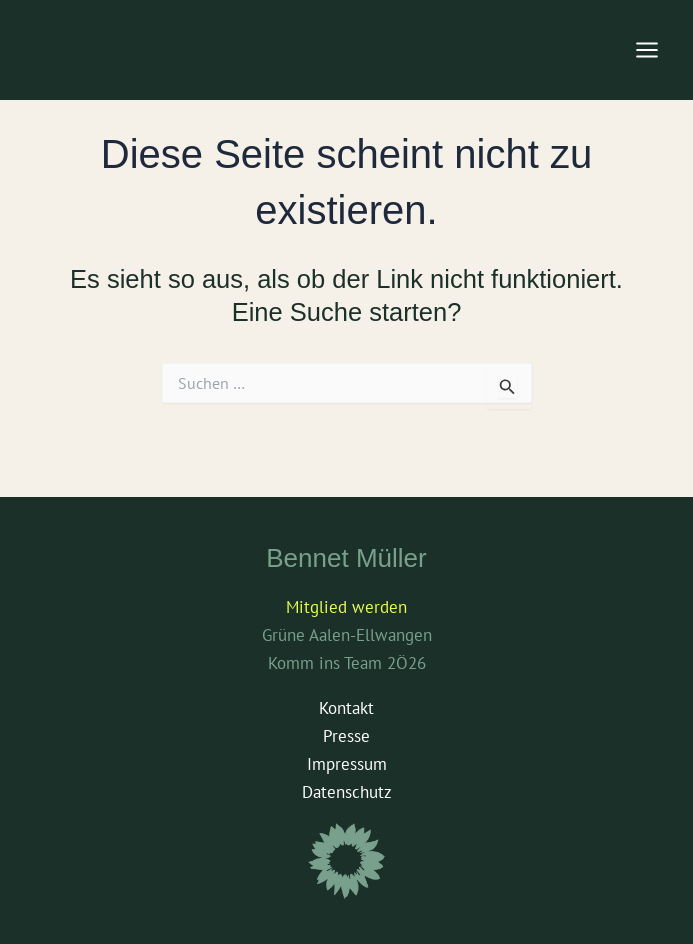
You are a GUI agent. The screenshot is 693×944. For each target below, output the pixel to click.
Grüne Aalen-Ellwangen (347, 635)
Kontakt (346, 708)
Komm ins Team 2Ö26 (347, 663)
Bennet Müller (346, 558)
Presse (346, 736)
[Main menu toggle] (648, 50)
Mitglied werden (346, 607)
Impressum (347, 764)
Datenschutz (347, 792)
